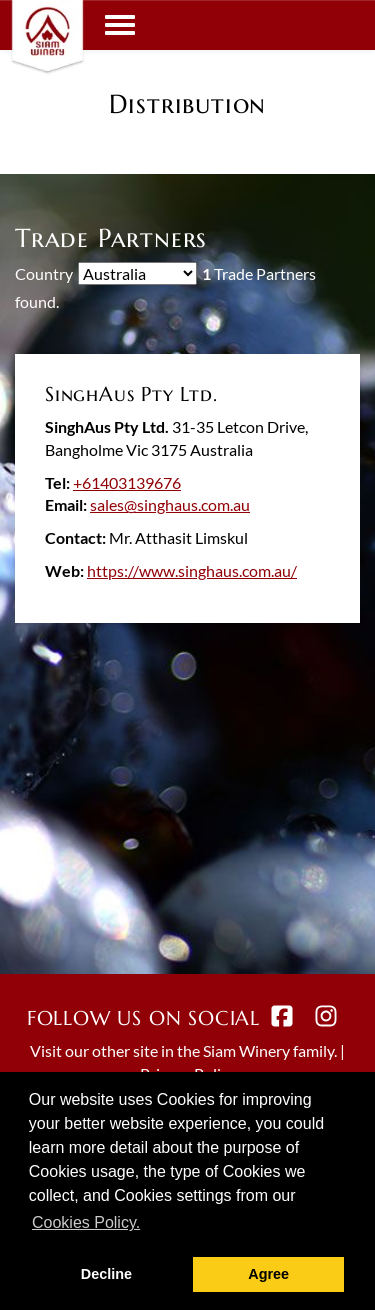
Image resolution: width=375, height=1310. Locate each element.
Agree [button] (268, 1274)
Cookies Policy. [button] (86, 1222)
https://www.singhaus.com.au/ (192, 570)
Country (44, 273)
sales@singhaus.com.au (170, 504)
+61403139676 (127, 482)
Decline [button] (106, 1274)
